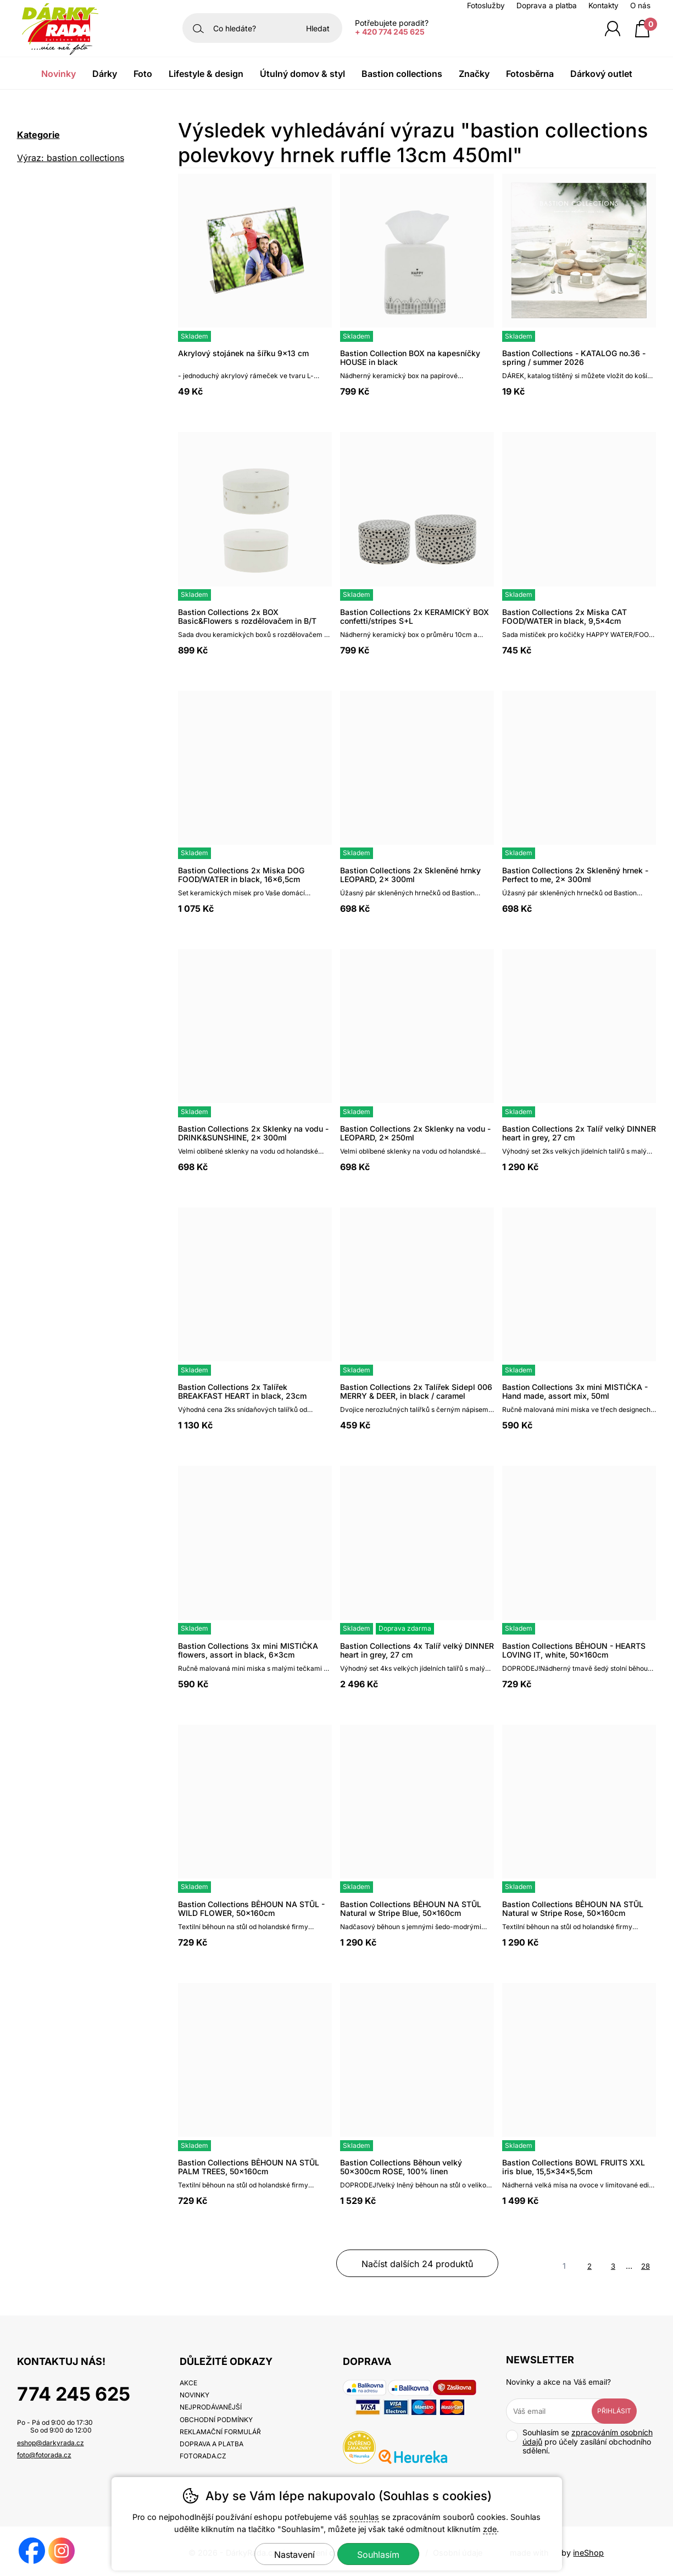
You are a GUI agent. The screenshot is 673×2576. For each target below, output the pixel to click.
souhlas (364, 2517)
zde (490, 2529)
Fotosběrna (530, 73)
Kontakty (603, 5)
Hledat (318, 28)
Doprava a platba (546, 5)
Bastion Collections (401, 73)
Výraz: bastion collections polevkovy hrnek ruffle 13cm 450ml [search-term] (76, 159)
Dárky (104, 73)
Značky (474, 73)
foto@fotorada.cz (44, 2455)
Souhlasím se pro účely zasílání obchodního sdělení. (579, 2442)
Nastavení (294, 2554)
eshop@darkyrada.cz (50, 2443)
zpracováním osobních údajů (587, 2437)
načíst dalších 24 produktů (417, 2263)
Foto (143, 73)
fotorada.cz (203, 2456)
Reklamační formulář (220, 2432)
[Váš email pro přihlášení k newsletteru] (557, 2411)
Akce (188, 2383)
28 (645, 2266)
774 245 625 (73, 2394)
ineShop (588, 2552)
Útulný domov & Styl (302, 73)
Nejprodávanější (211, 2407)
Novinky (58, 73)
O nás (640, 5)
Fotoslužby (486, 5)
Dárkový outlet (601, 73)
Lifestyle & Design (206, 73)
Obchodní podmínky (216, 2420)
